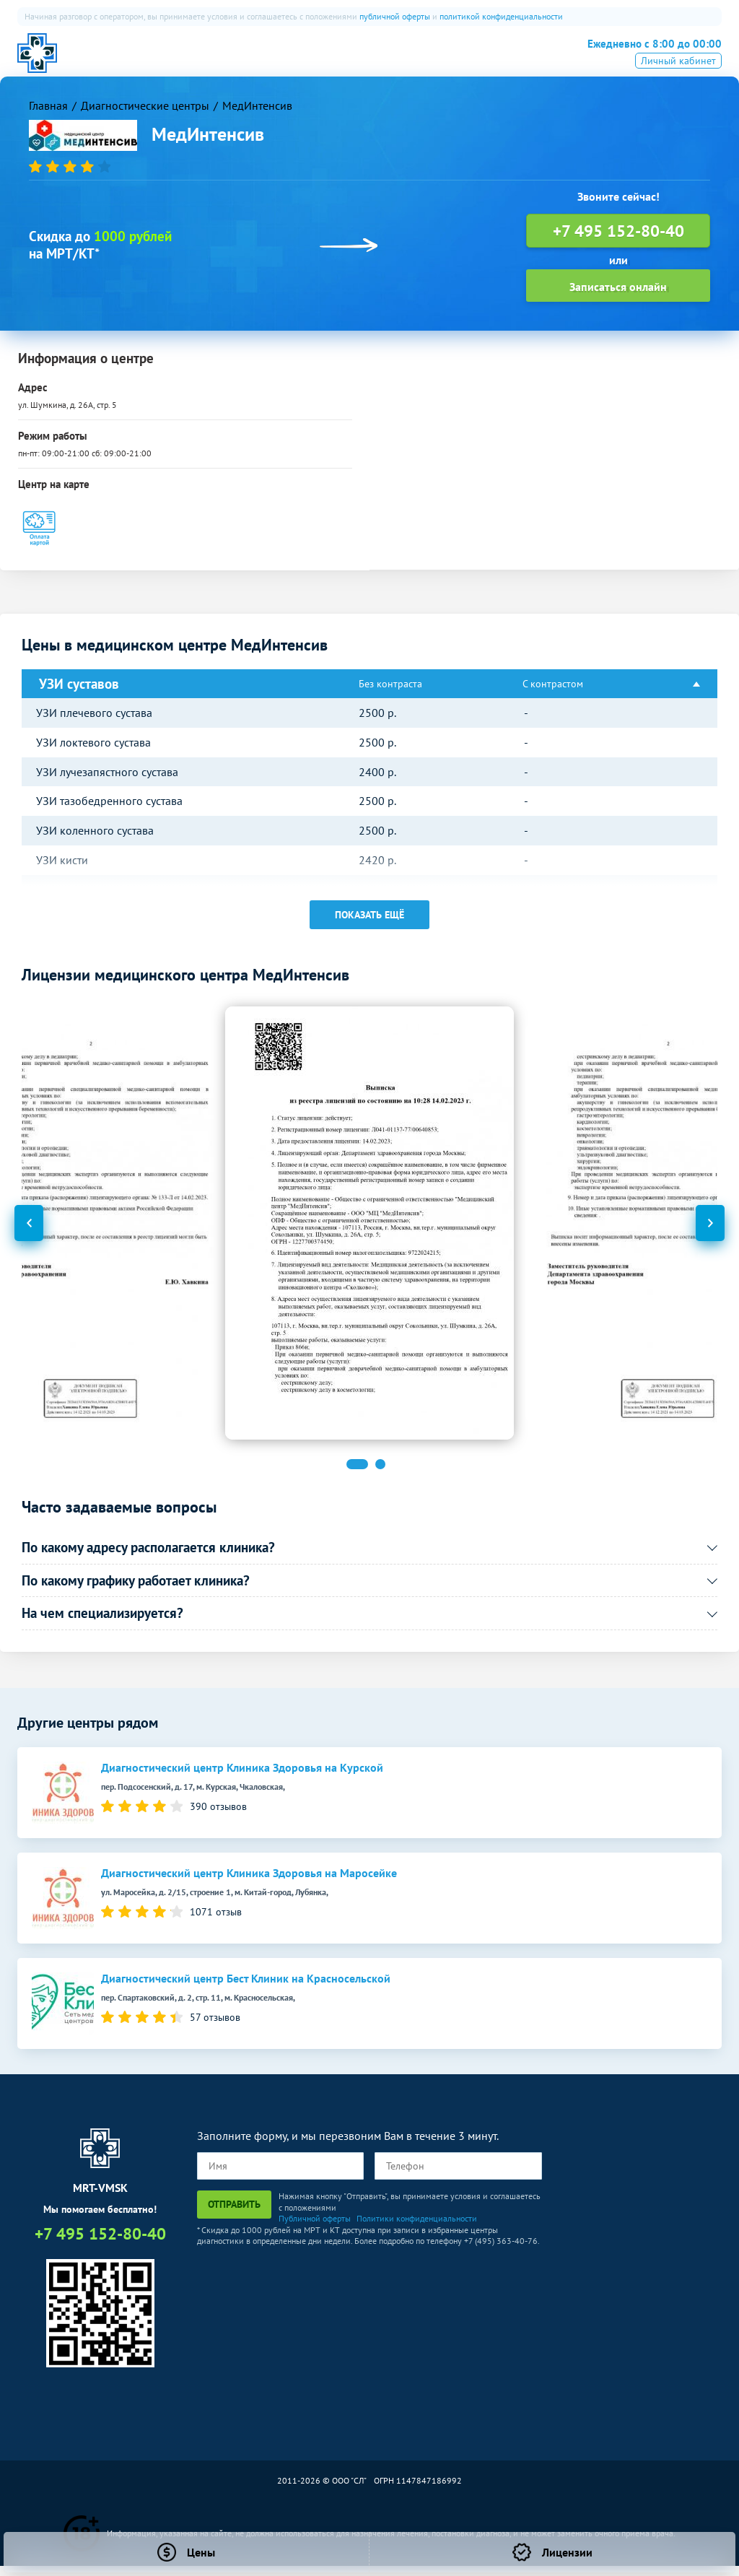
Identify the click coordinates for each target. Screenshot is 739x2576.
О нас (151, 61)
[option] (369, 1233)
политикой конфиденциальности (501, 16)
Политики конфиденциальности (417, 2228)
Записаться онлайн (618, 296)
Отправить (234, 2214)
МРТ (198, 61)
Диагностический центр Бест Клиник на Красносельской (245, 1989)
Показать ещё (369, 924)
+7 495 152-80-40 (645, 59)
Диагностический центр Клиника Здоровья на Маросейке (249, 1883)
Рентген (384, 61)
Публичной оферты (315, 2228)
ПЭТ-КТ (283, 61)
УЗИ (333, 61)
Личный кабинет (678, 81)
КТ (237, 61)
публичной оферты (394, 16)
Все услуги (452, 61)
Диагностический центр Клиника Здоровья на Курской (242, 1778)
